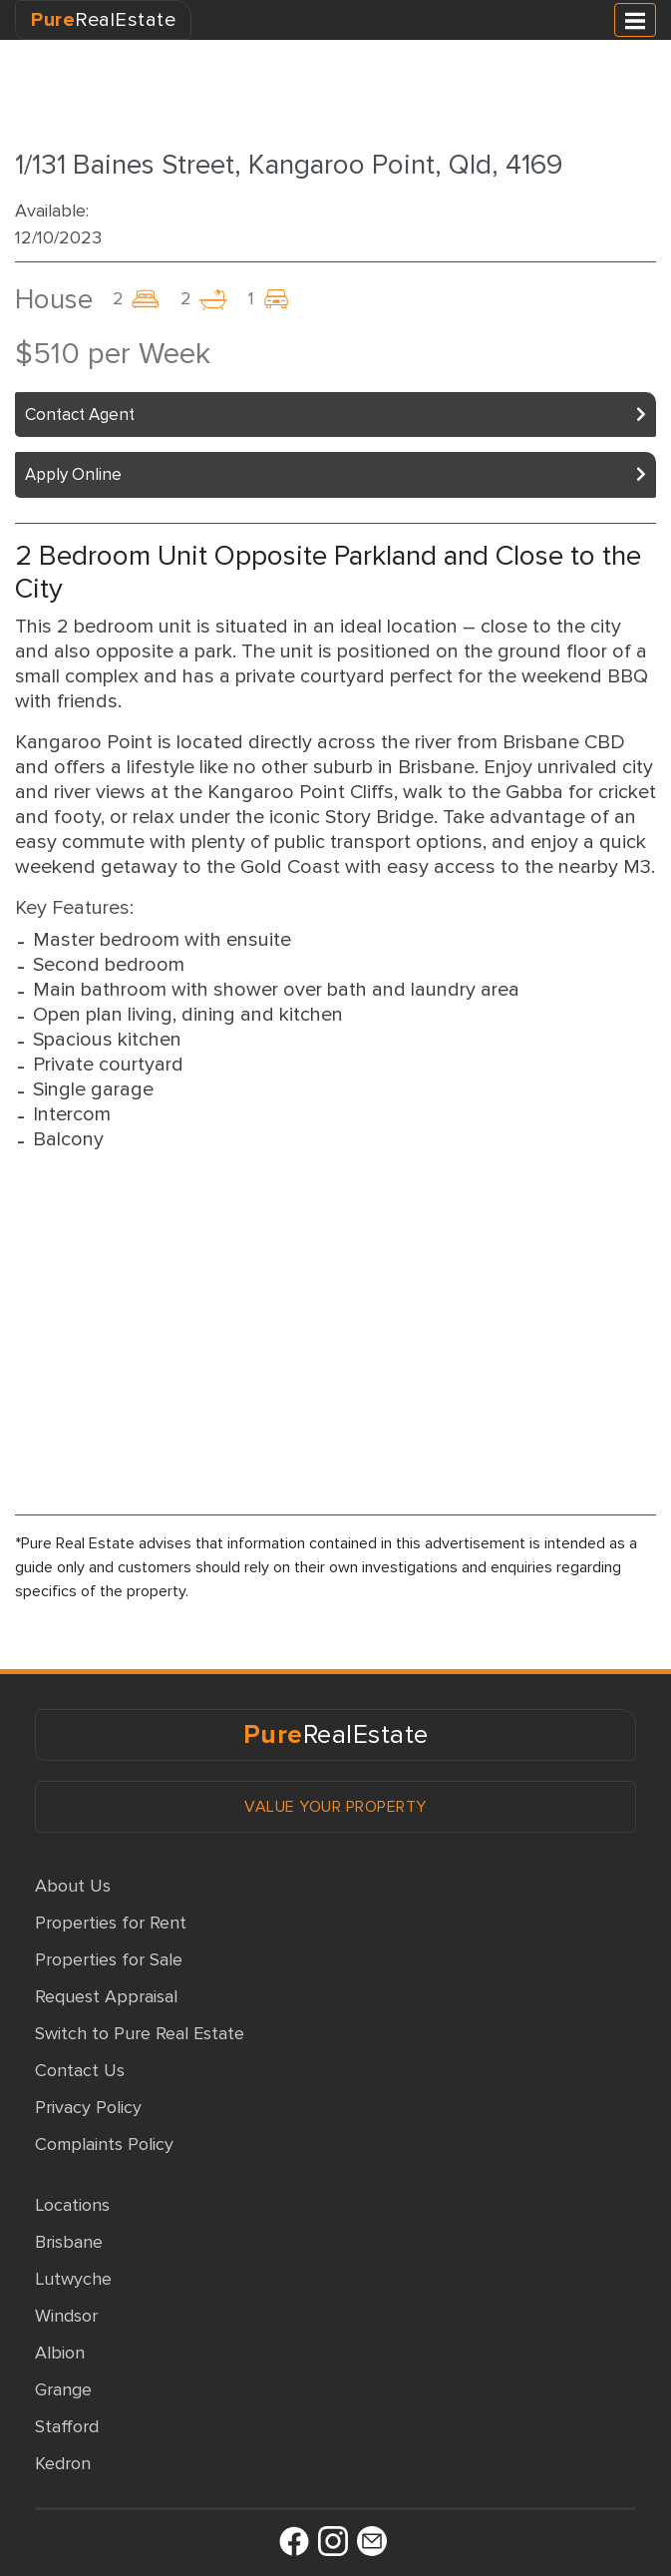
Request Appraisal (106, 1996)
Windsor (66, 2316)
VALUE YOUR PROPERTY (335, 1807)
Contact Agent (80, 414)
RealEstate (103, 20)
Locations (72, 2205)
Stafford (67, 2426)
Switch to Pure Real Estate (139, 2033)
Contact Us (80, 2070)
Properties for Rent (110, 1922)
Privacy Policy (88, 2107)
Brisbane (69, 2242)
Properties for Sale (108, 1959)
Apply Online (73, 474)
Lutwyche (73, 2279)
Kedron (63, 2463)
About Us (73, 1886)
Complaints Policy (104, 2144)
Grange (63, 2389)
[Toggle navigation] (635, 19)
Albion (60, 2352)
